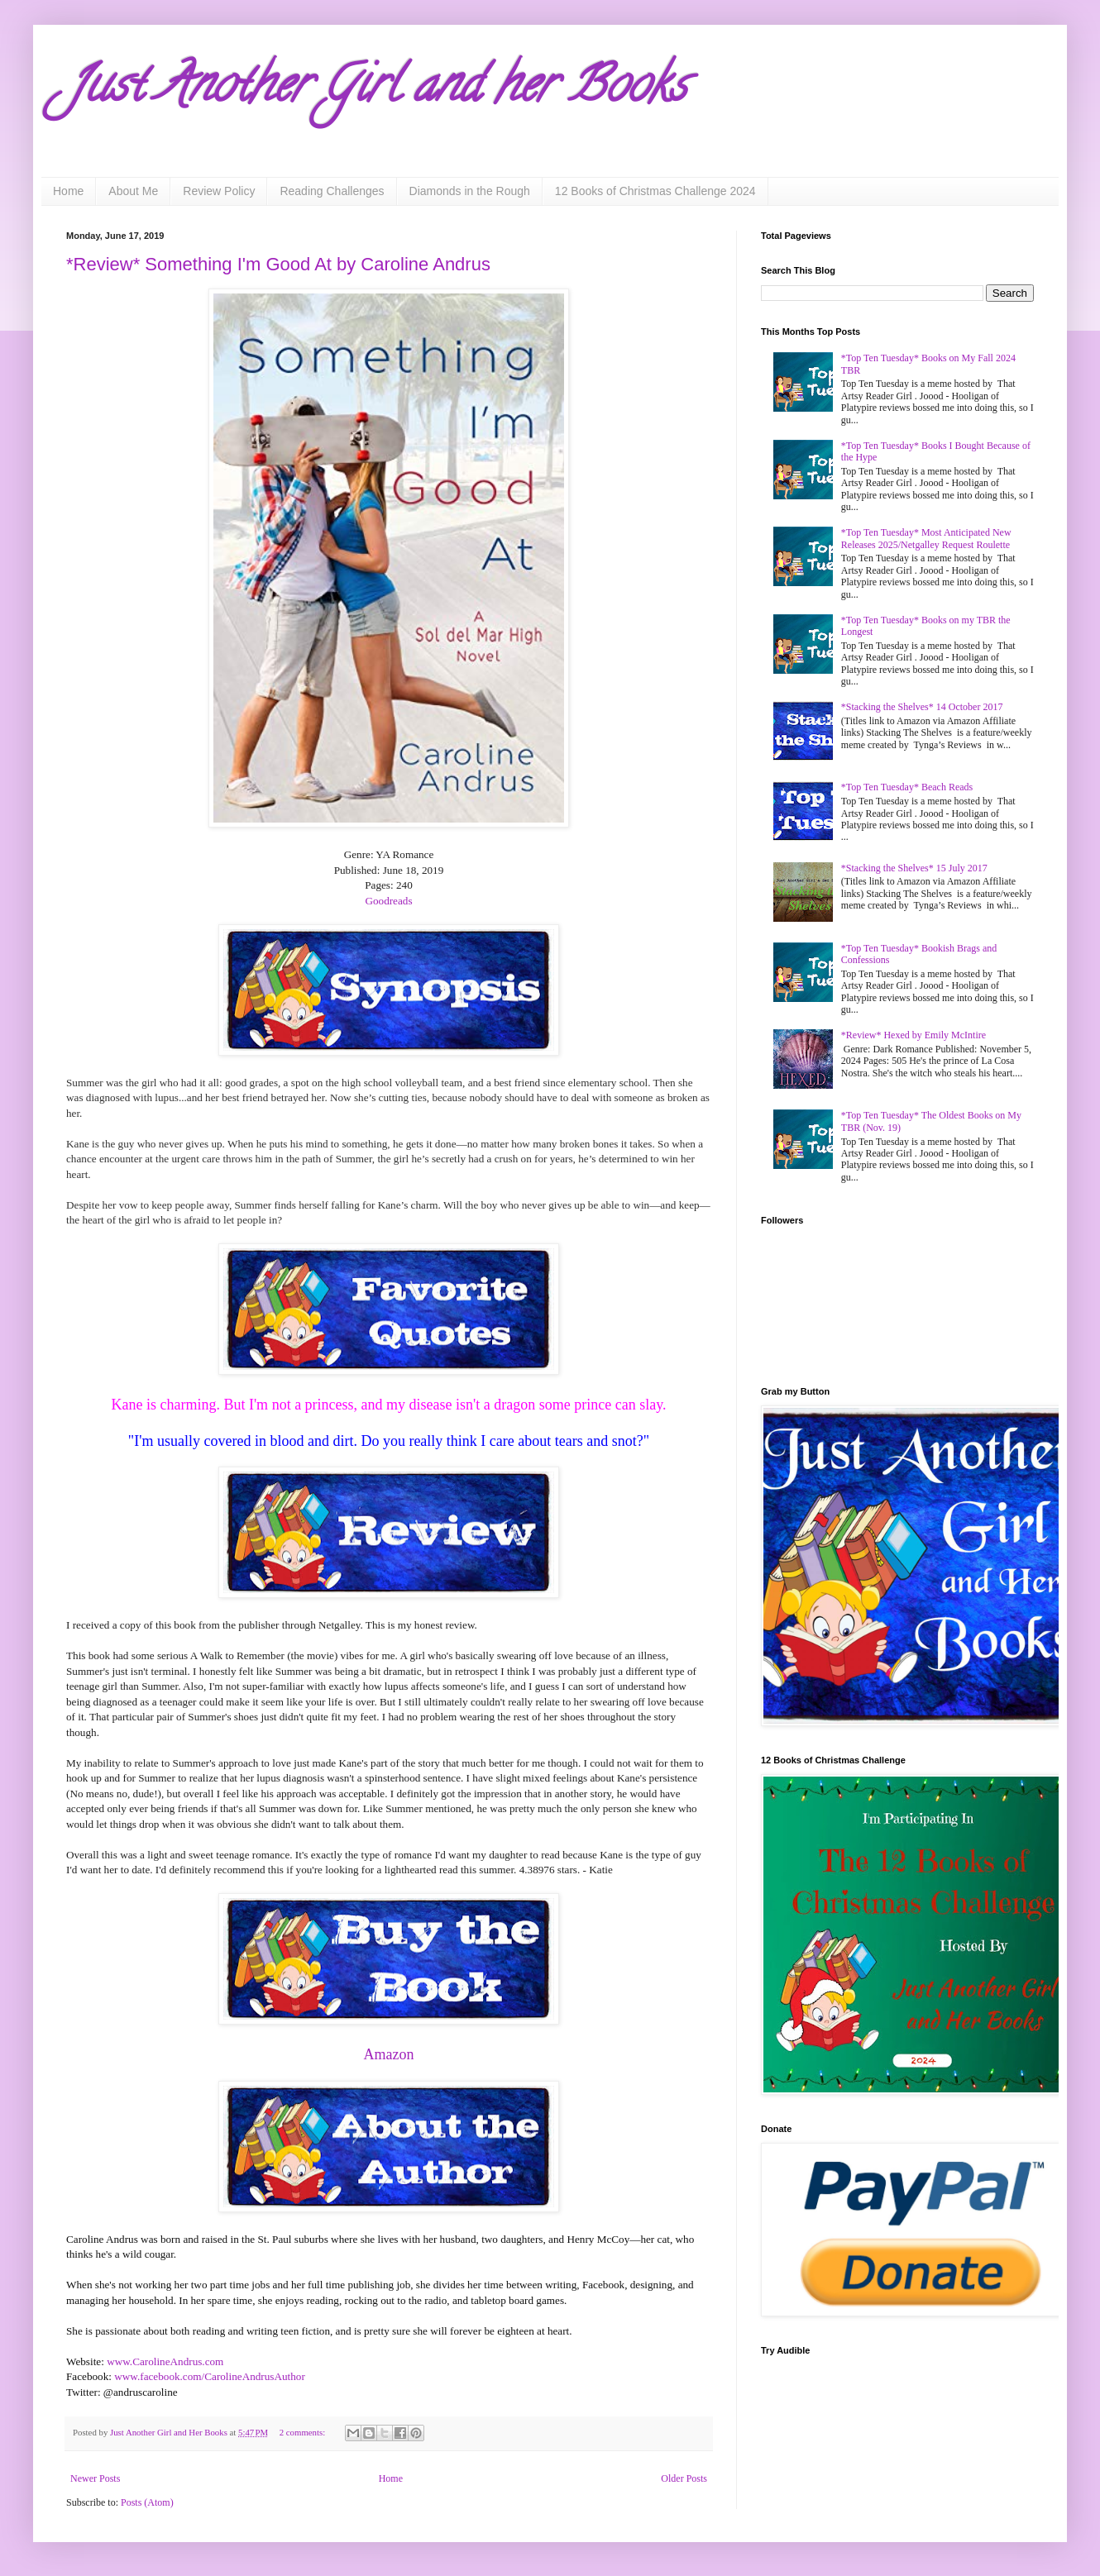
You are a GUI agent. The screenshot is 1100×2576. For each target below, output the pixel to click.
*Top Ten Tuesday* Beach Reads (907, 787)
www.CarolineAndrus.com (165, 2361)
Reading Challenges (332, 191)
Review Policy (219, 191)
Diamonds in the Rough (469, 191)
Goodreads (388, 900)
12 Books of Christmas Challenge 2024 (655, 191)
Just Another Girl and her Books (376, 90)
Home (68, 191)
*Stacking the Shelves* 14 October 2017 (922, 707)
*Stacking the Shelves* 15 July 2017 (914, 868)
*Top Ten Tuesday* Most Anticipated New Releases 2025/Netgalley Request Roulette (926, 538)
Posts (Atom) (147, 2502)
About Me (133, 191)
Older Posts (684, 2478)
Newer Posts (95, 2478)
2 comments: (304, 2432)
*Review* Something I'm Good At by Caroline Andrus (278, 264)
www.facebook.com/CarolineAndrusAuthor (209, 2376)
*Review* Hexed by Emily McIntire (913, 1035)
